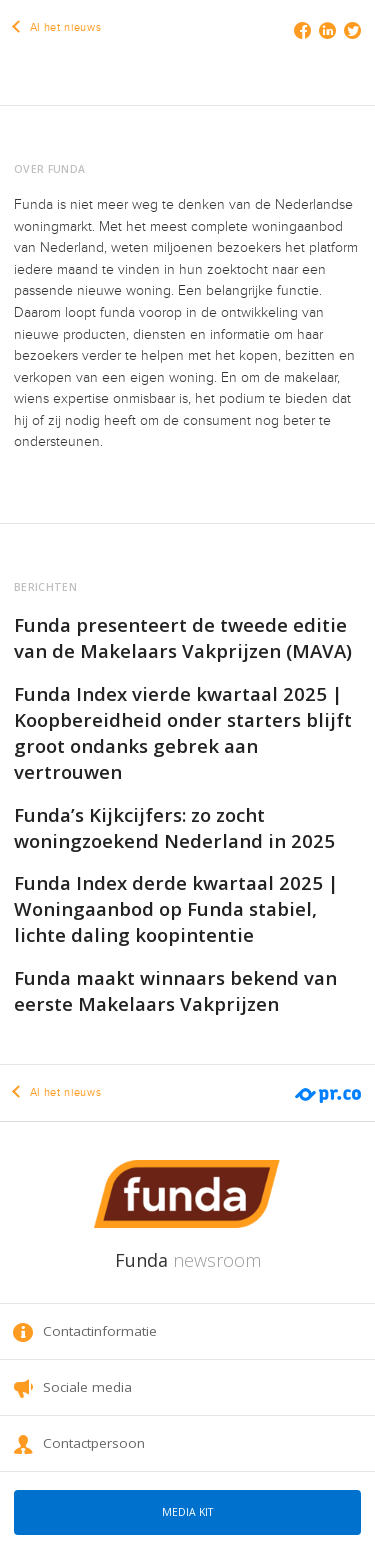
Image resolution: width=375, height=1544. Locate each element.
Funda (188, 1260)
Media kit (187, 1512)
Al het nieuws (57, 27)
